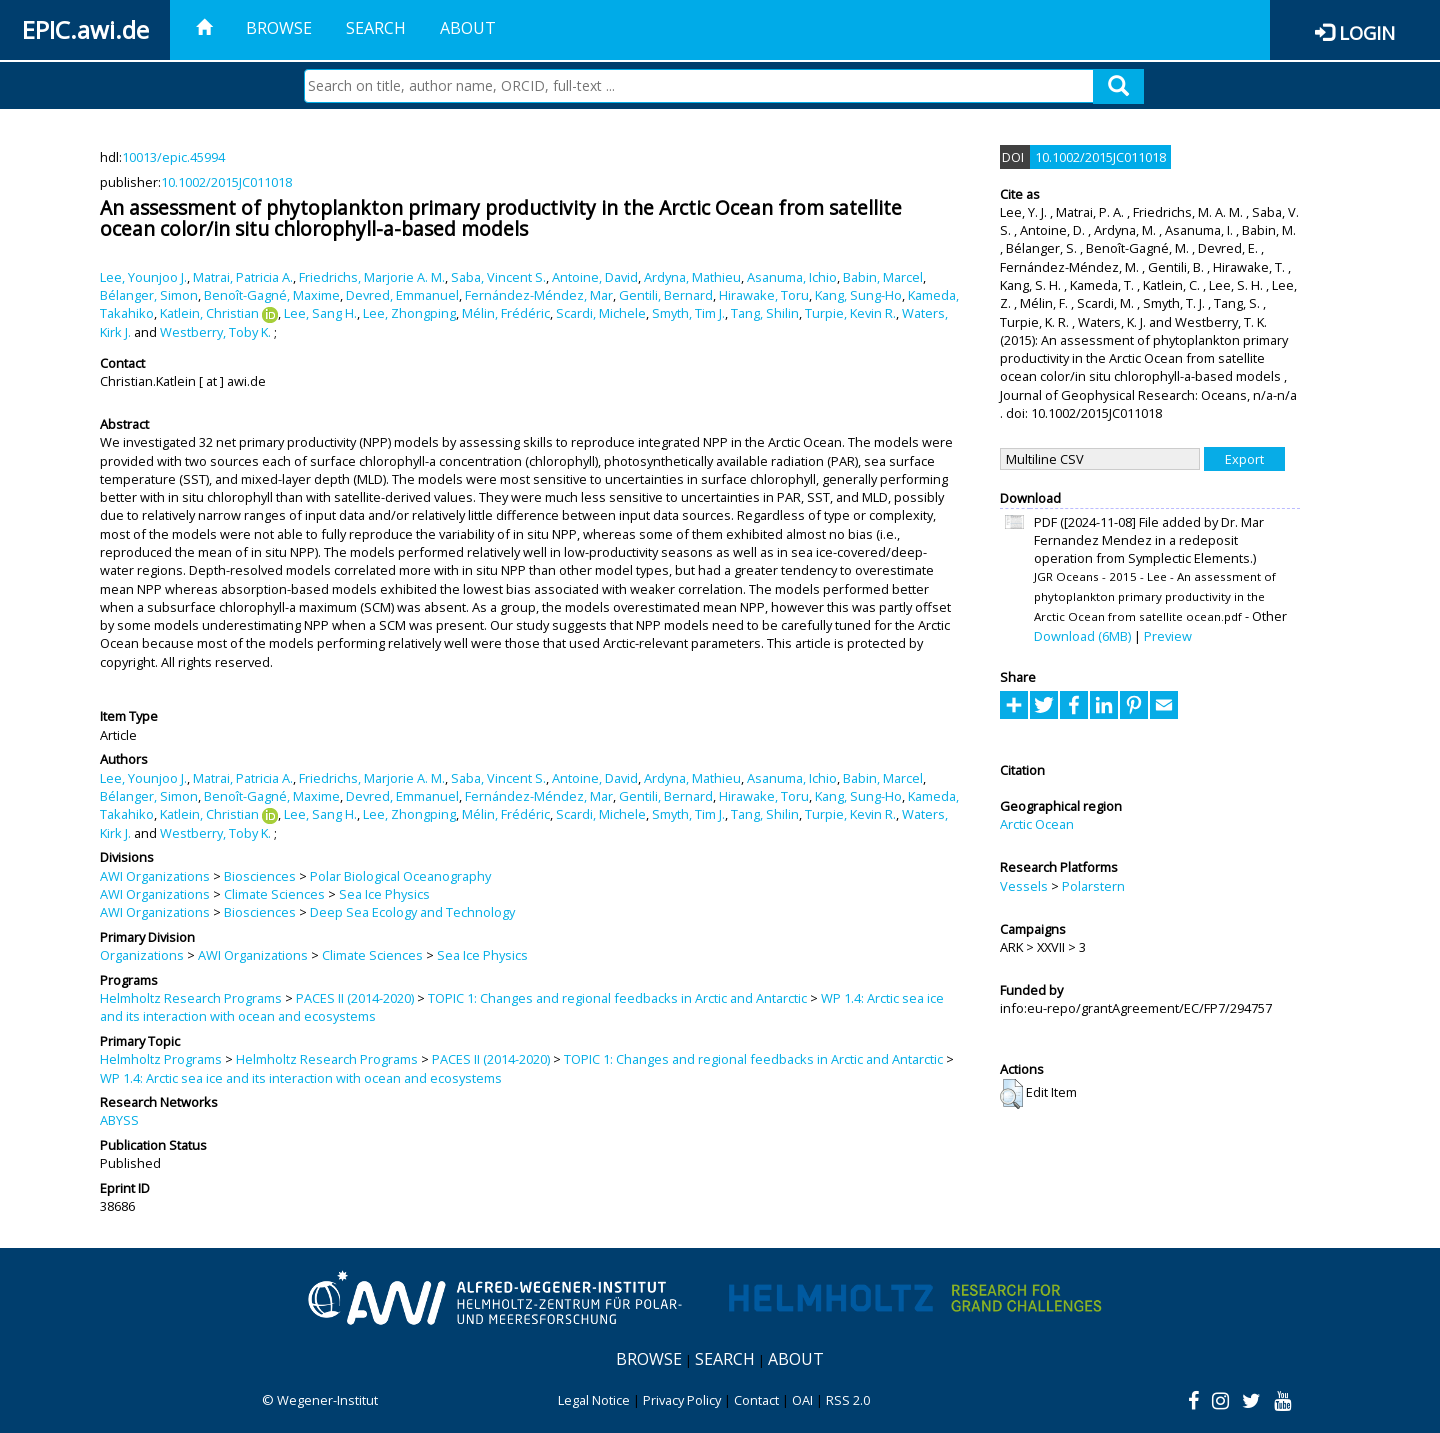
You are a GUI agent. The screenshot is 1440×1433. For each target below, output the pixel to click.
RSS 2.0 (848, 1400)
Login (1367, 32)
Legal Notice (594, 1400)
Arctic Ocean (1037, 824)
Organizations (142, 955)
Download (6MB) (1082, 636)
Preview (1168, 636)
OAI (802, 1400)
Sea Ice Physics (384, 894)
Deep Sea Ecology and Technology (412, 912)
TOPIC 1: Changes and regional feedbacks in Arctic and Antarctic (617, 998)
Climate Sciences (274, 894)
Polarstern (1093, 886)
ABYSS (119, 1120)
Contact (756, 1400)
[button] (1011, 1094)
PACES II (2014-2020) (355, 998)
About (468, 28)
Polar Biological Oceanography (400, 876)
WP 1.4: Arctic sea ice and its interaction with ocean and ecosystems (301, 1078)
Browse (279, 28)
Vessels (1024, 886)
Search (376, 28)
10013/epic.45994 (173, 157)
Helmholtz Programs (161, 1059)
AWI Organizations (155, 876)
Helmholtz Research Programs (191, 998)
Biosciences (260, 876)
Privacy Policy (682, 1400)
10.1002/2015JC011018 (226, 182)
